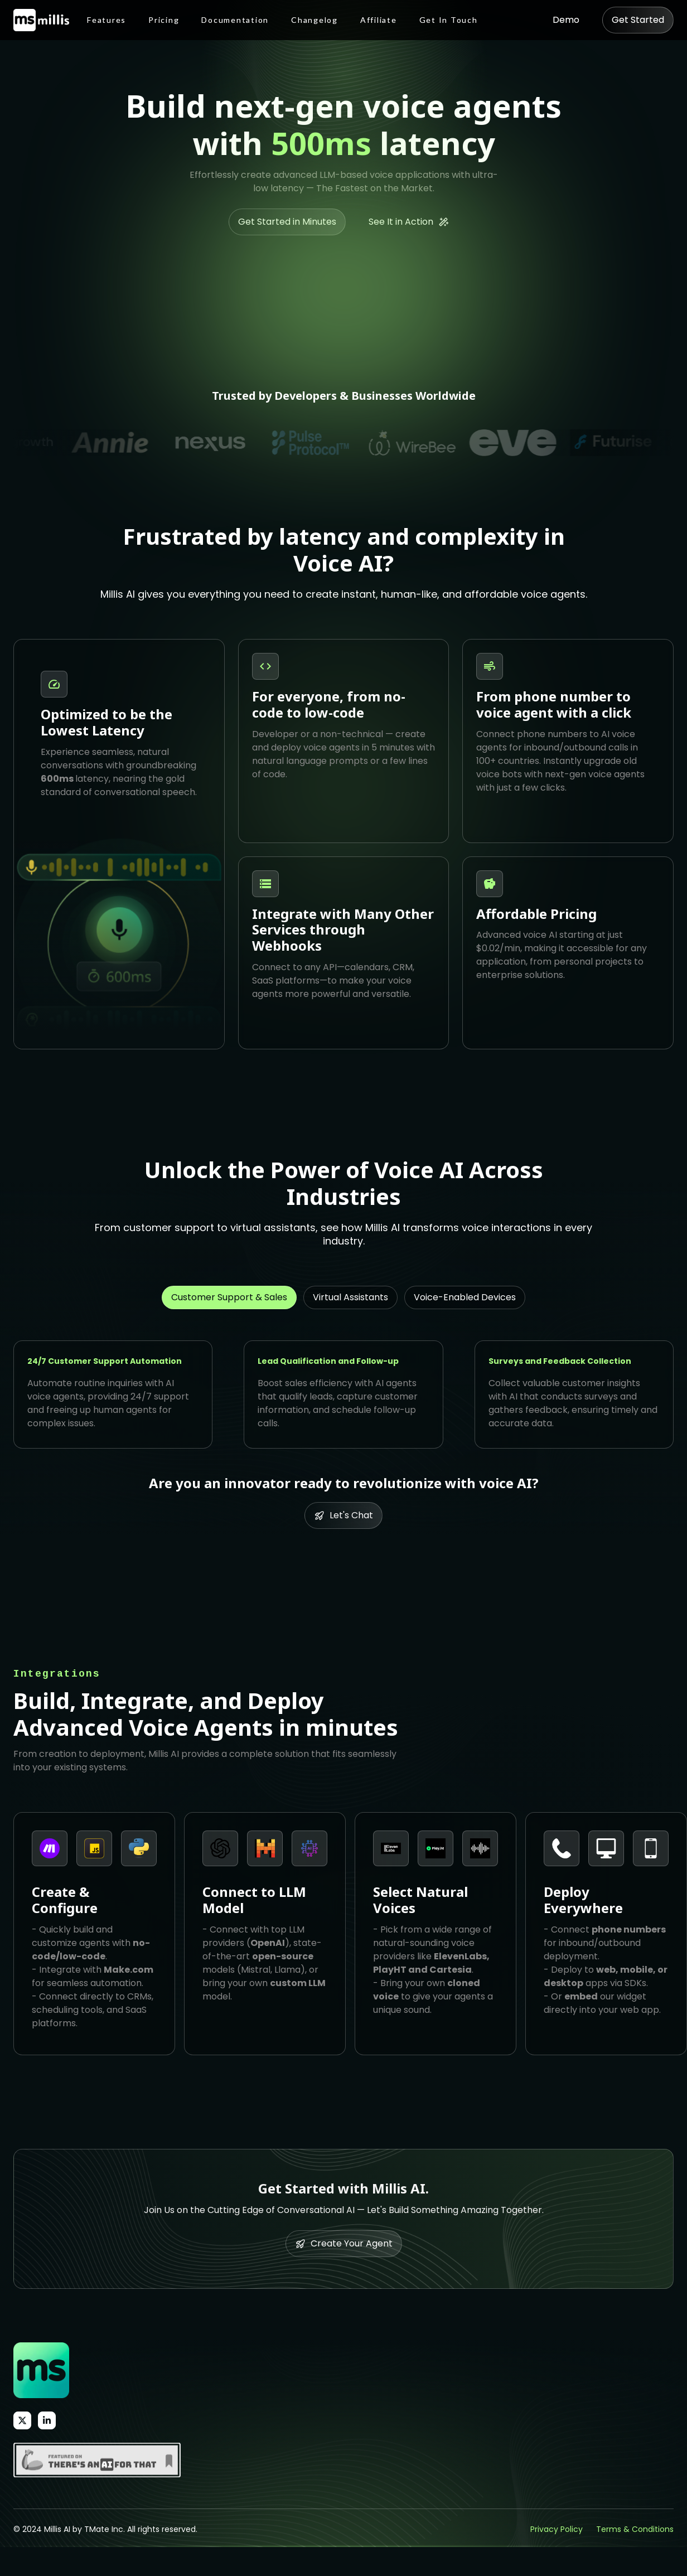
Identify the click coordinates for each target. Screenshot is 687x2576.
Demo (566, 19)
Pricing (163, 20)
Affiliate (378, 20)
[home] (41, 20)
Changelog (314, 20)
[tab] (229, 1297)
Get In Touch (448, 20)
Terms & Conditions (635, 2529)
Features (106, 20)
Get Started (638, 19)
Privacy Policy (556, 2529)
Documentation (235, 20)
